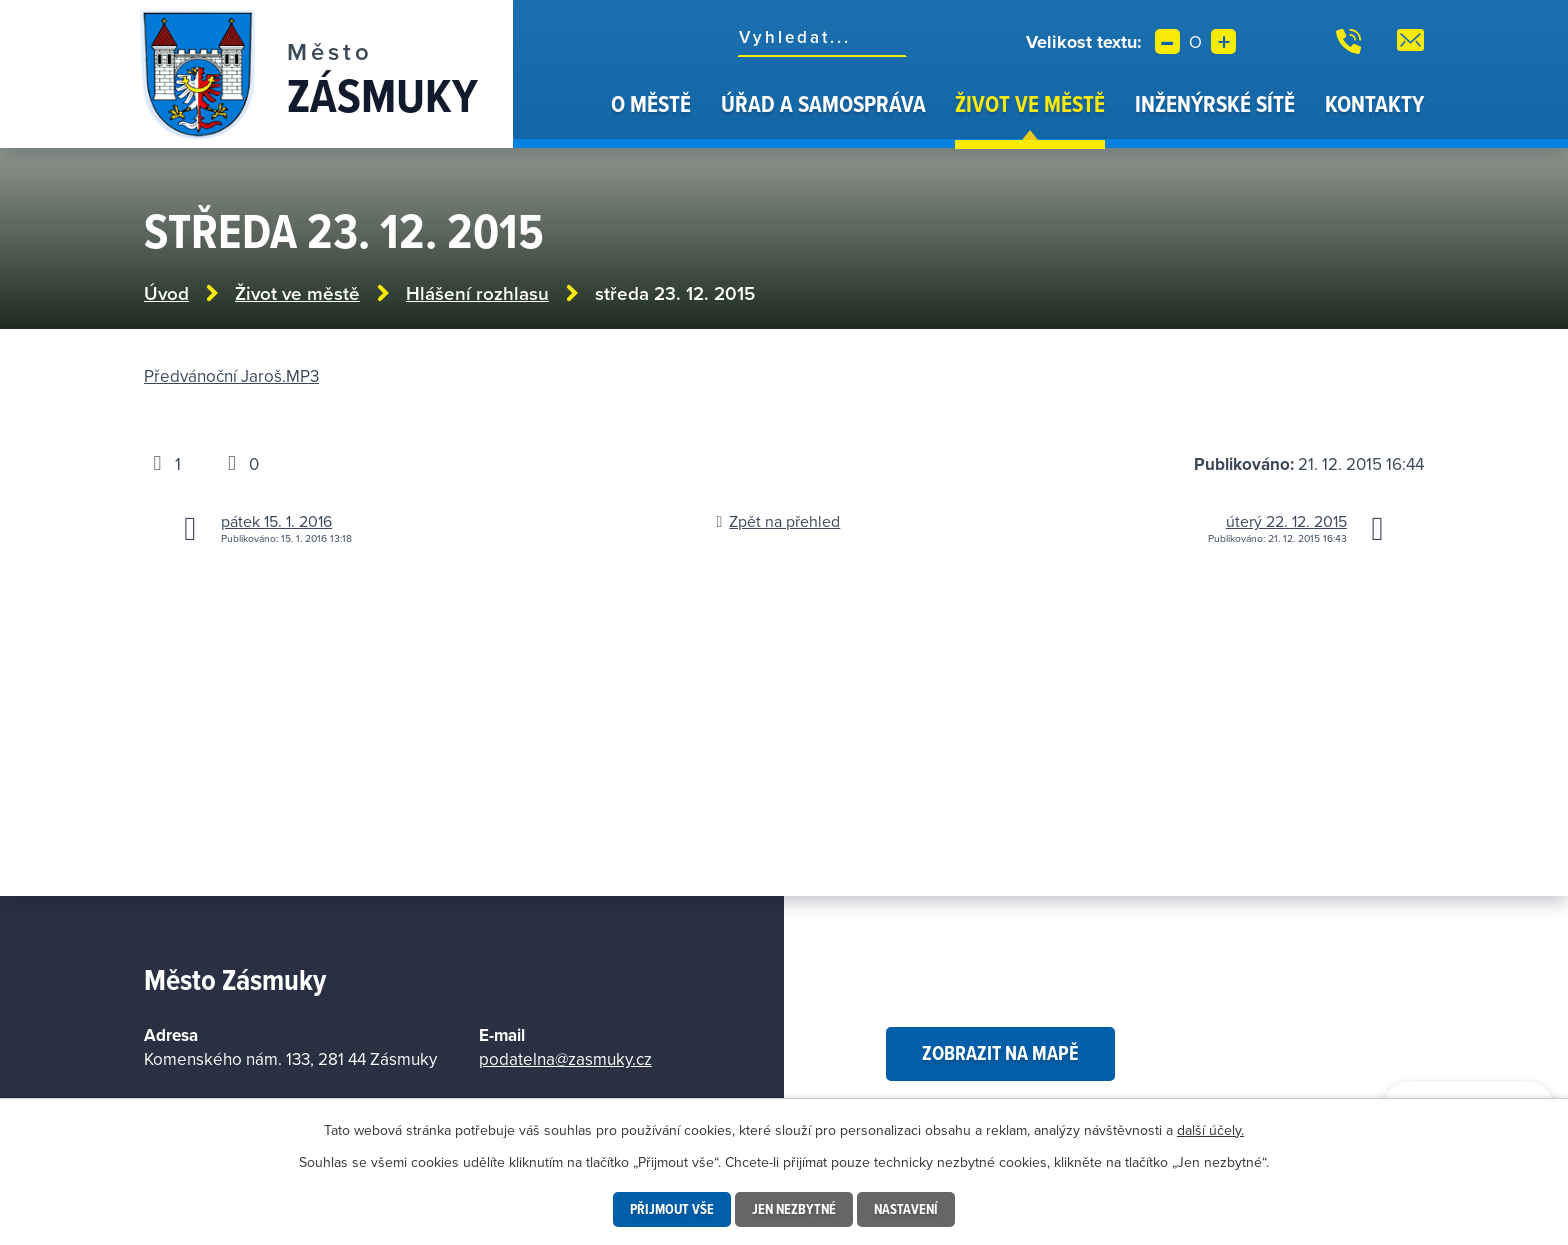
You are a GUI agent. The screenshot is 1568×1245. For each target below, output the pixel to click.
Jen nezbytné (794, 1209)
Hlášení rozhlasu (477, 293)
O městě (651, 103)
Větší (1223, 41)
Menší (1167, 41)
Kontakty (1374, 103)
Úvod (570, 118)
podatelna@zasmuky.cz (565, 1059)
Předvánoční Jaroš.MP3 (231, 376)
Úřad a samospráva (823, 103)
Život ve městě (1030, 103)
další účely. (1210, 1130)
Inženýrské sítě (1215, 103)
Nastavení (906, 1209)
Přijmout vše (672, 1209)
